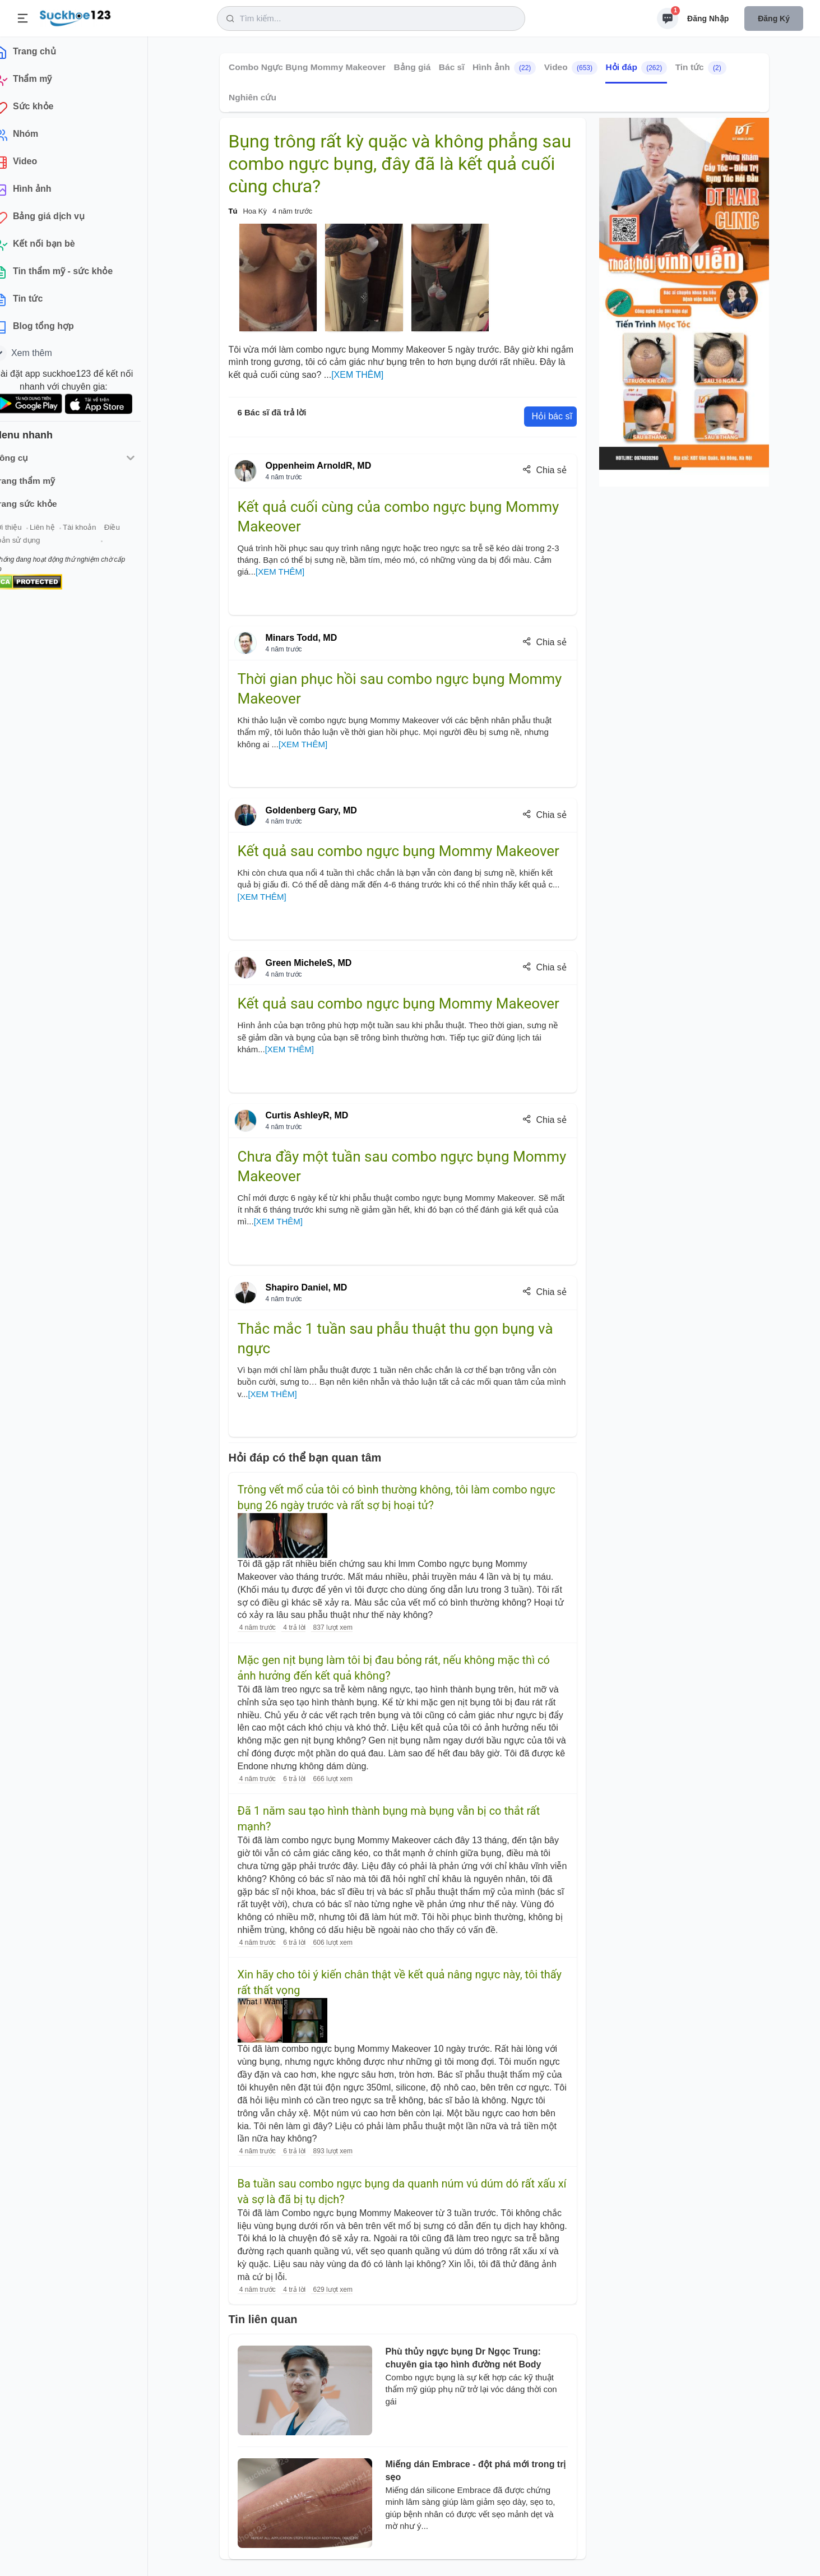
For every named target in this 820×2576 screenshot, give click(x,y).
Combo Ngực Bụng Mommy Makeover (307, 67)
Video (570, 68)
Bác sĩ (451, 67)
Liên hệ (62, 532)
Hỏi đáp (636, 68)
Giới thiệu (26, 532)
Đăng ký (774, 18)
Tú (233, 211)
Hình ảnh (503, 68)
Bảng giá (411, 67)
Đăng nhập (708, 18)
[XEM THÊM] (357, 375)
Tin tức (700, 68)
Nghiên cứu (252, 97)
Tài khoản (99, 532)
